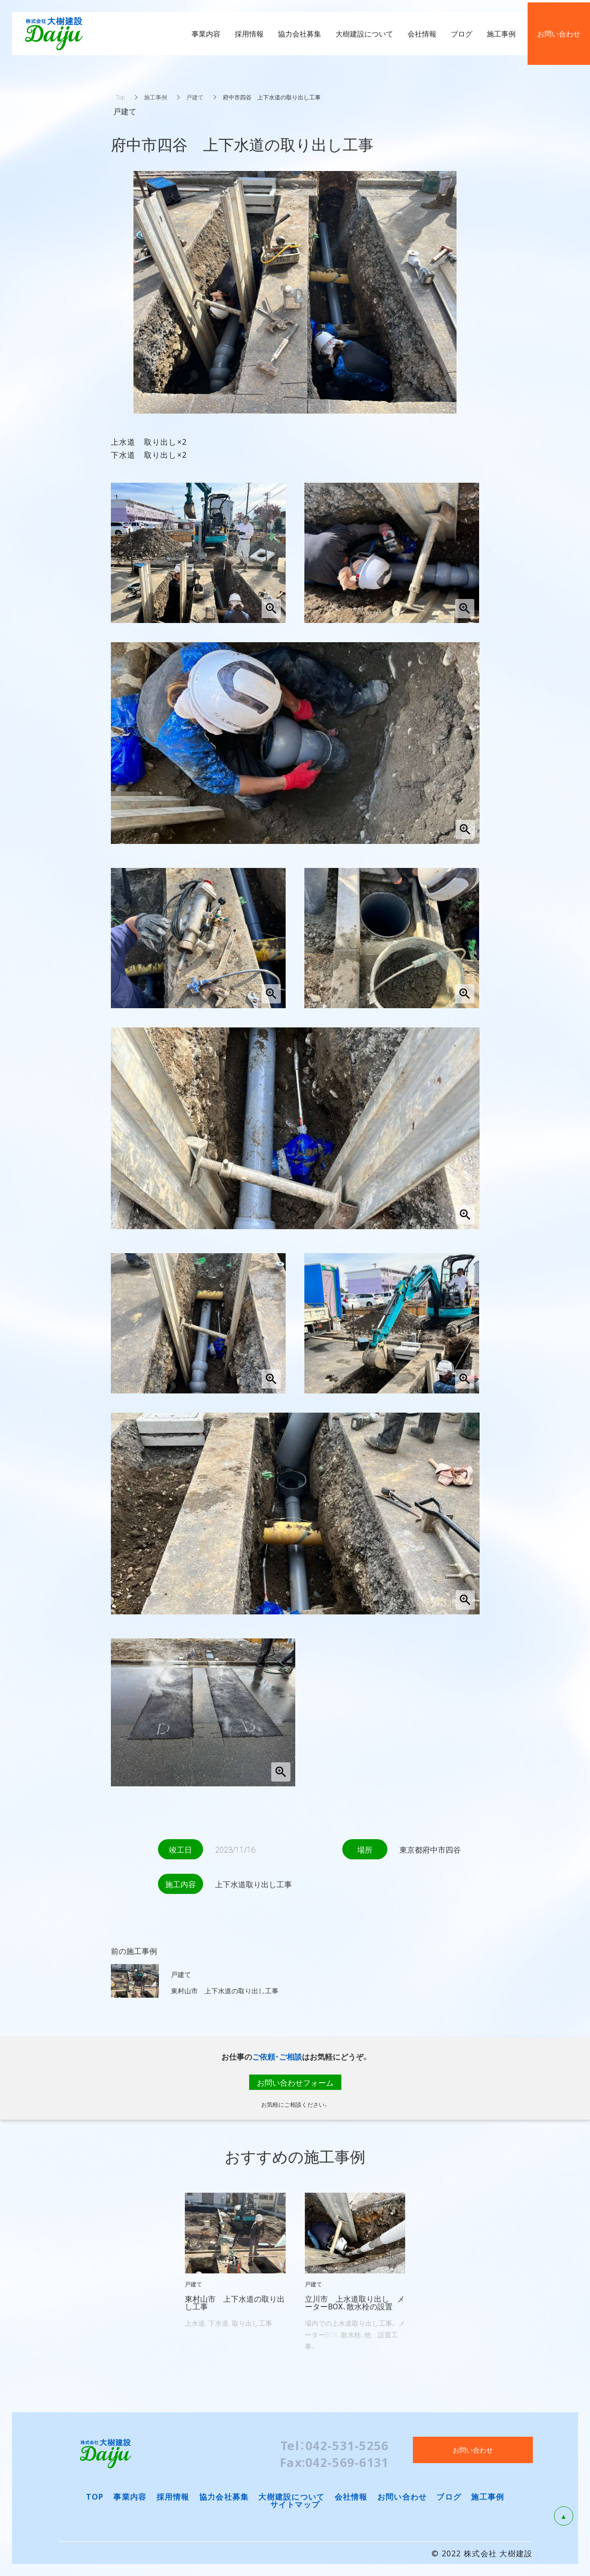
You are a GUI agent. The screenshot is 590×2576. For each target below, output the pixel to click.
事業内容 (129, 2496)
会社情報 (351, 2496)
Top (120, 97)
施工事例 (155, 97)
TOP (95, 2496)
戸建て (195, 97)
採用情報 (173, 2496)
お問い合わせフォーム (295, 2082)
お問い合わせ (402, 2496)
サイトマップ (295, 2504)
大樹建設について (291, 2496)
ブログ (448, 2496)
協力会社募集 (224, 2496)
